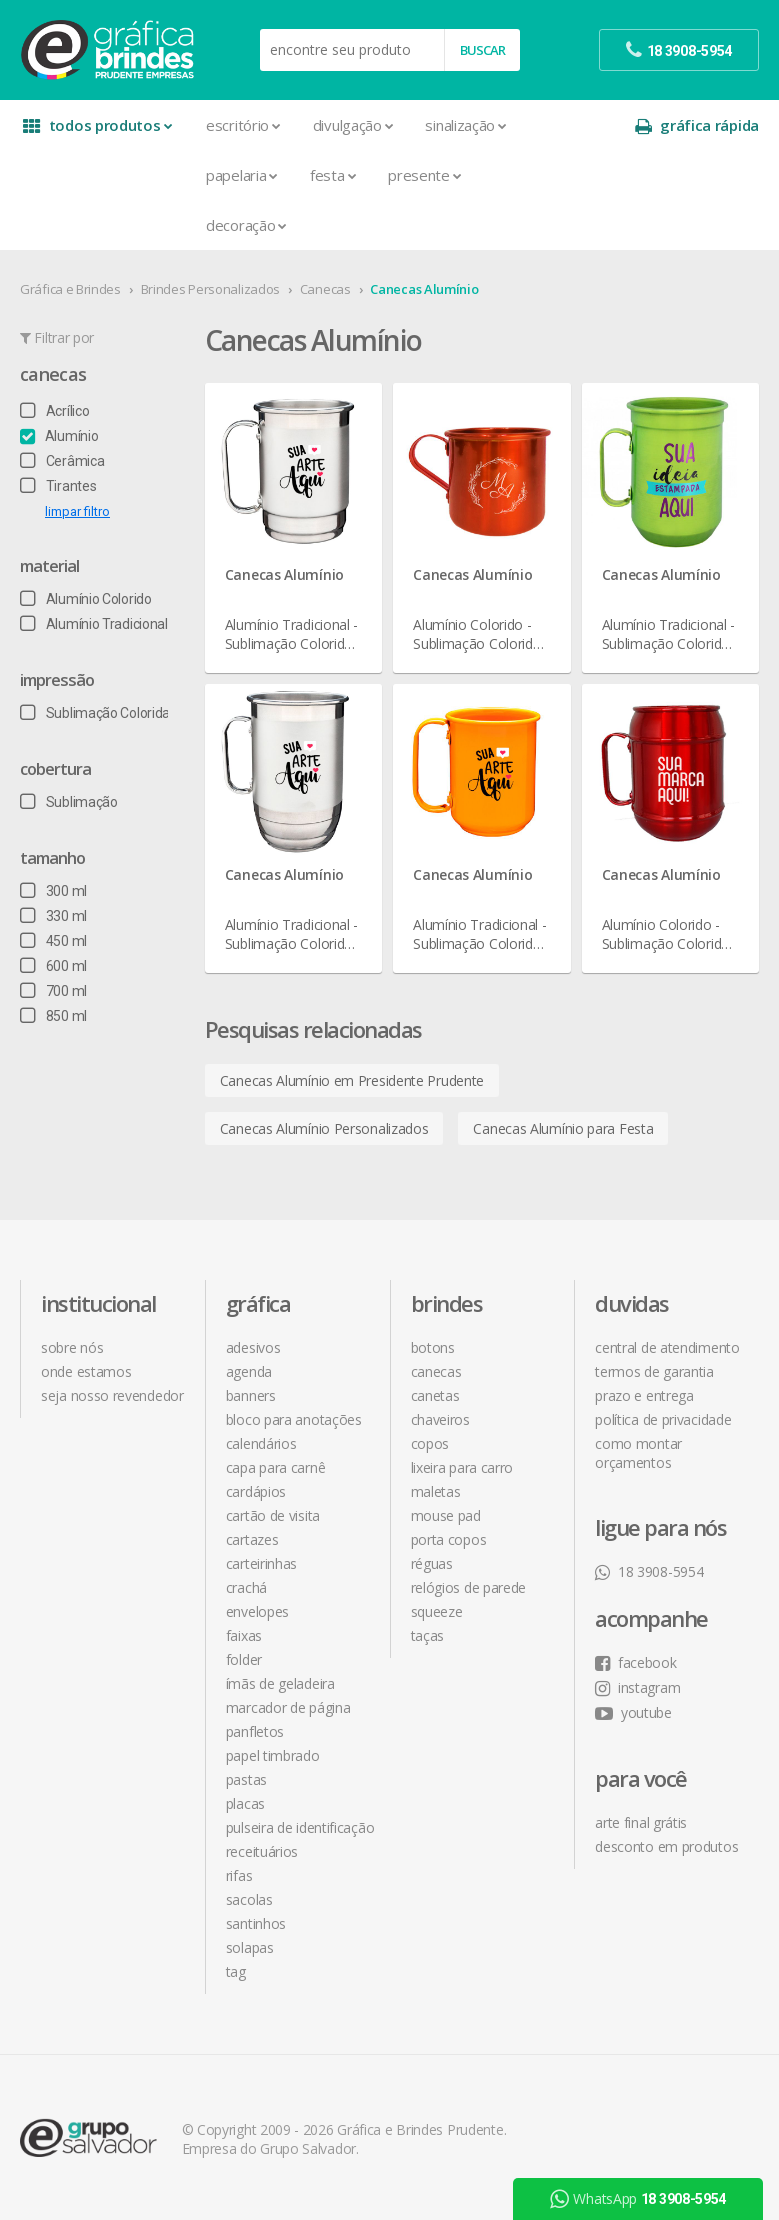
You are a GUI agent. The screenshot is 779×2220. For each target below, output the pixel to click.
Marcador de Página (288, 1707)
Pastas (246, 1779)
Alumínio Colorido (86, 599)
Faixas (244, 1635)
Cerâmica (62, 461)
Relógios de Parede (469, 1587)
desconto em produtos (666, 1846)
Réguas (432, 1563)
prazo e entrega (644, 1395)
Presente (424, 175)
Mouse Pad (446, 1515)
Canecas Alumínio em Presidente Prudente (352, 1080)
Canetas (435, 1395)
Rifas (239, 1875)
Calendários (261, 1443)
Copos (430, 1443)
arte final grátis (641, 1822)
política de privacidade (663, 1419)
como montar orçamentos (638, 1453)
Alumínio (59, 436)
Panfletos (255, 1731)
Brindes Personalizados (210, 289)
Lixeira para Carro (462, 1467)
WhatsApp (638, 2199)
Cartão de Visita (273, 1515)
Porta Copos (449, 1539)
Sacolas (249, 1899)
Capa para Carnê (276, 1467)
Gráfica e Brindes (70, 289)
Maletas (436, 1491)
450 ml (53, 941)
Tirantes (58, 486)
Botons (433, 1347)
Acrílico (54, 411)
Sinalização (465, 125)
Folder (244, 1659)
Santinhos (256, 1923)
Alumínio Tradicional (94, 624)
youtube (633, 1712)
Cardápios (256, 1491)
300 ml (53, 891)
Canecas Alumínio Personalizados (324, 1128)
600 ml (53, 966)
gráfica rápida (697, 125)
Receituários (262, 1851)
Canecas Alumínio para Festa (563, 1128)
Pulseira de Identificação (300, 1827)
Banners (251, 1395)
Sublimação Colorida (95, 713)
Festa (333, 175)
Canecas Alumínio (424, 289)
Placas (245, 1803)
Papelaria (242, 175)
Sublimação (69, 802)
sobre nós (72, 1347)
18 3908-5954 (649, 1571)
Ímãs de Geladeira (280, 1683)
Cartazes (252, 1539)
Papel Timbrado (273, 1755)
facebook (635, 1662)
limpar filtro (77, 511)
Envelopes (257, 1611)
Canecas (325, 289)
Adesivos (253, 1347)
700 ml (53, 991)
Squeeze (437, 1611)
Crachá (246, 1587)
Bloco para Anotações (294, 1419)
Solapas (250, 1947)
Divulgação (353, 125)
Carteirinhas (261, 1563)
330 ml (53, 916)
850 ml (53, 1016)
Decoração (246, 225)
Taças (428, 1635)
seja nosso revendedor (112, 1395)
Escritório (243, 125)
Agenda (249, 1371)
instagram (637, 1687)
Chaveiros (440, 1419)
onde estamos (86, 1371)
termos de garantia (654, 1371)
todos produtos (97, 125)
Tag (236, 1971)
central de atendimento (667, 1347)
